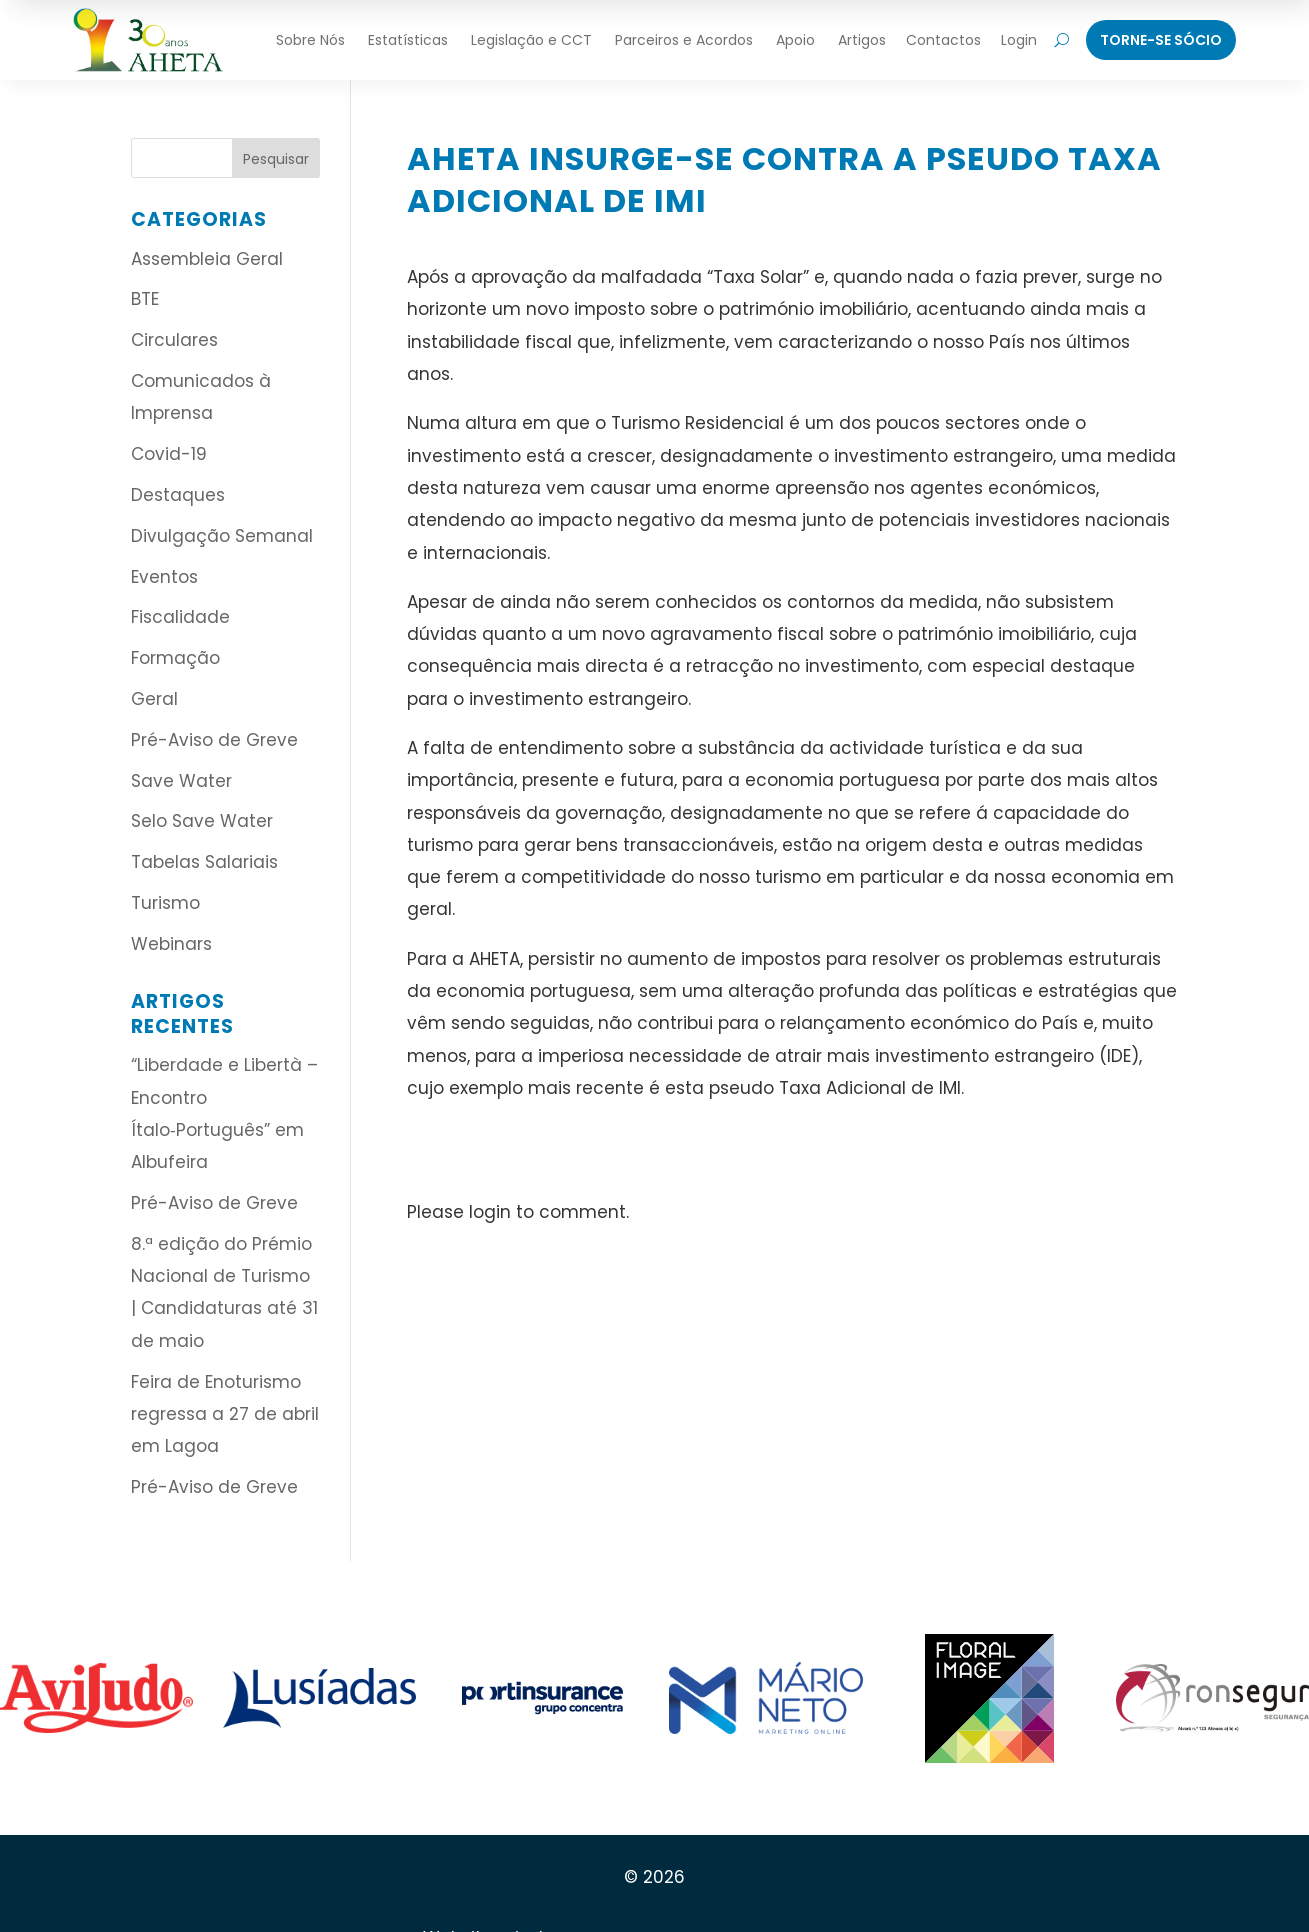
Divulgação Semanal (222, 536)
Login (1019, 40)
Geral (154, 699)
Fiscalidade (180, 617)
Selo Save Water (202, 821)
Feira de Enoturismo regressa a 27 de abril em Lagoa (225, 1414)
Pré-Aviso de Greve (214, 740)
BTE (145, 299)
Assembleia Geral (207, 259)
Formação (175, 658)
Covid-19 (169, 454)
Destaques (178, 495)
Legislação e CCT (531, 40)
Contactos (943, 40)
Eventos (164, 577)
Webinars (171, 944)
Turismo (165, 903)
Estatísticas (408, 40)
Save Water (181, 781)
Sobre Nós (310, 40)
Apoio (795, 40)
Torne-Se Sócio (1161, 40)
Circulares (174, 340)
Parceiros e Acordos (684, 40)
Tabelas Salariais (204, 862)
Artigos (862, 40)
